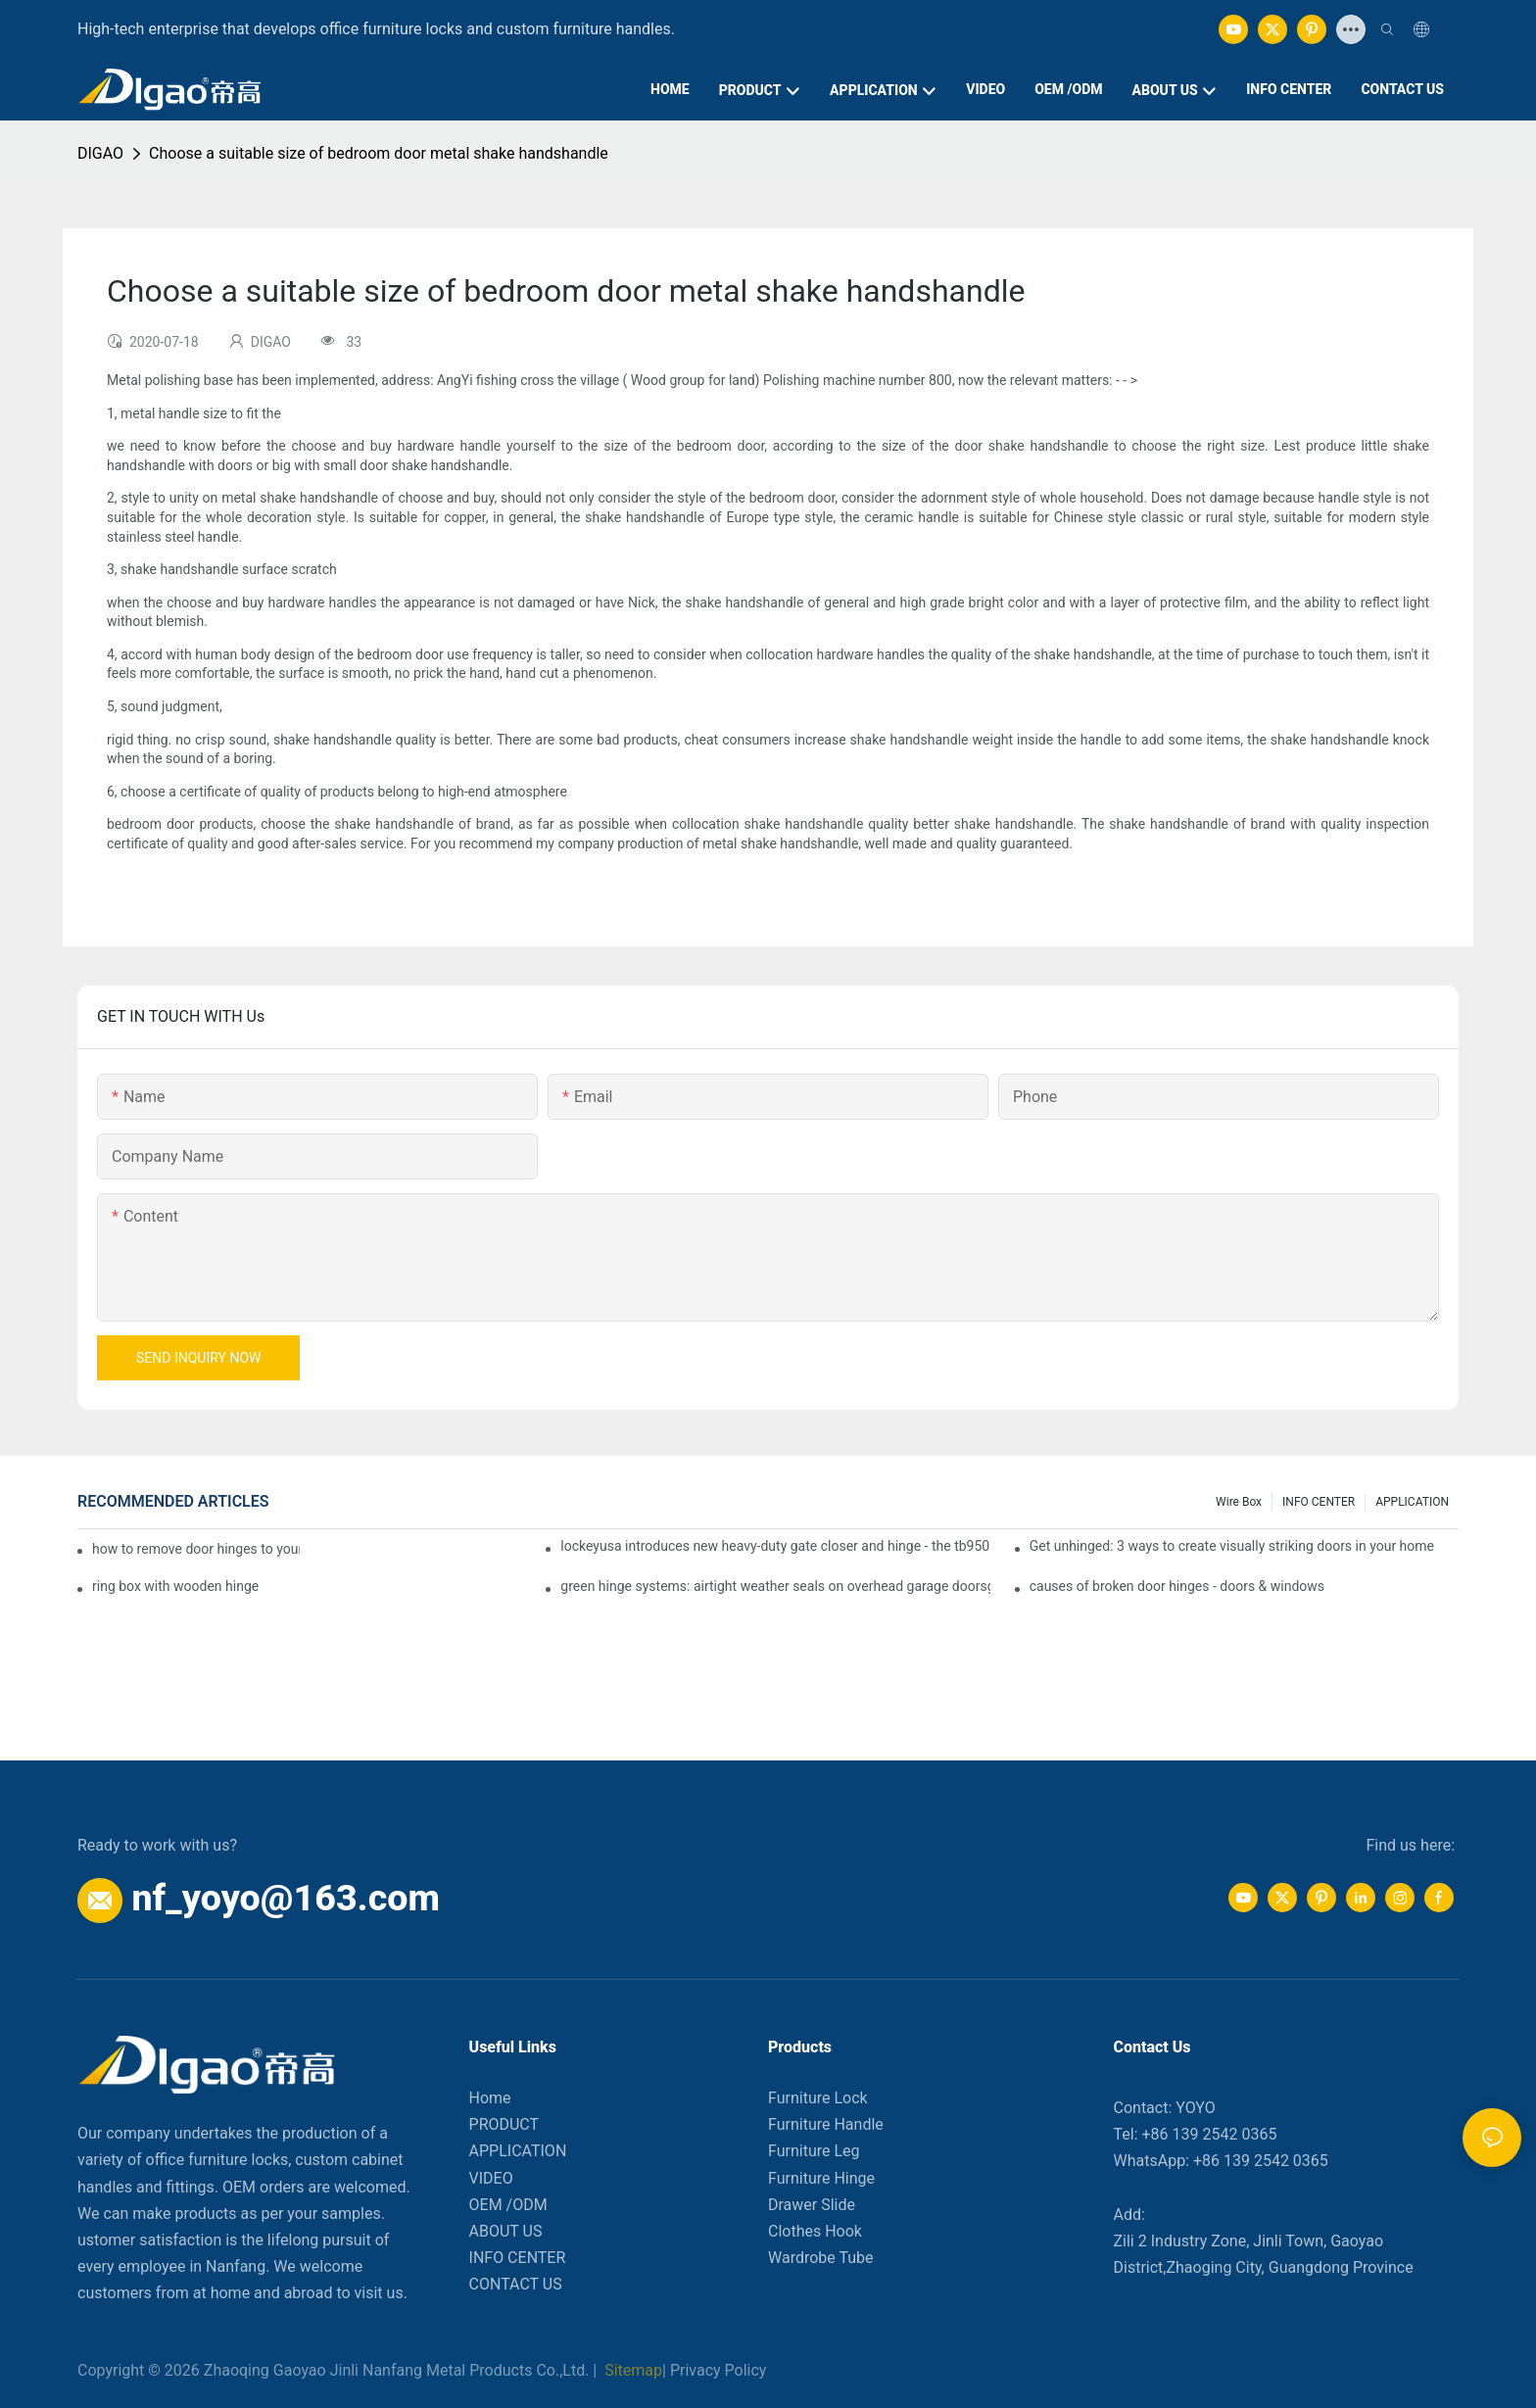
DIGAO (100, 153)
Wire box (1239, 1502)
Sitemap (631, 2370)
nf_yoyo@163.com (285, 1897)
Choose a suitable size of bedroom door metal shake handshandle (378, 153)
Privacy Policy (718, 2370)
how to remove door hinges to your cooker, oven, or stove (196, 1549)
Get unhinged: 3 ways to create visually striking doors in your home (1232, 1546)
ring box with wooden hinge (175, 1586)
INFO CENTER (1318, 1502)
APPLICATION (1412, 1502)
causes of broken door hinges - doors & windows (1177, 1586)
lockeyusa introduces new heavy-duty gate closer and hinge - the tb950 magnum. (774, 1546)
